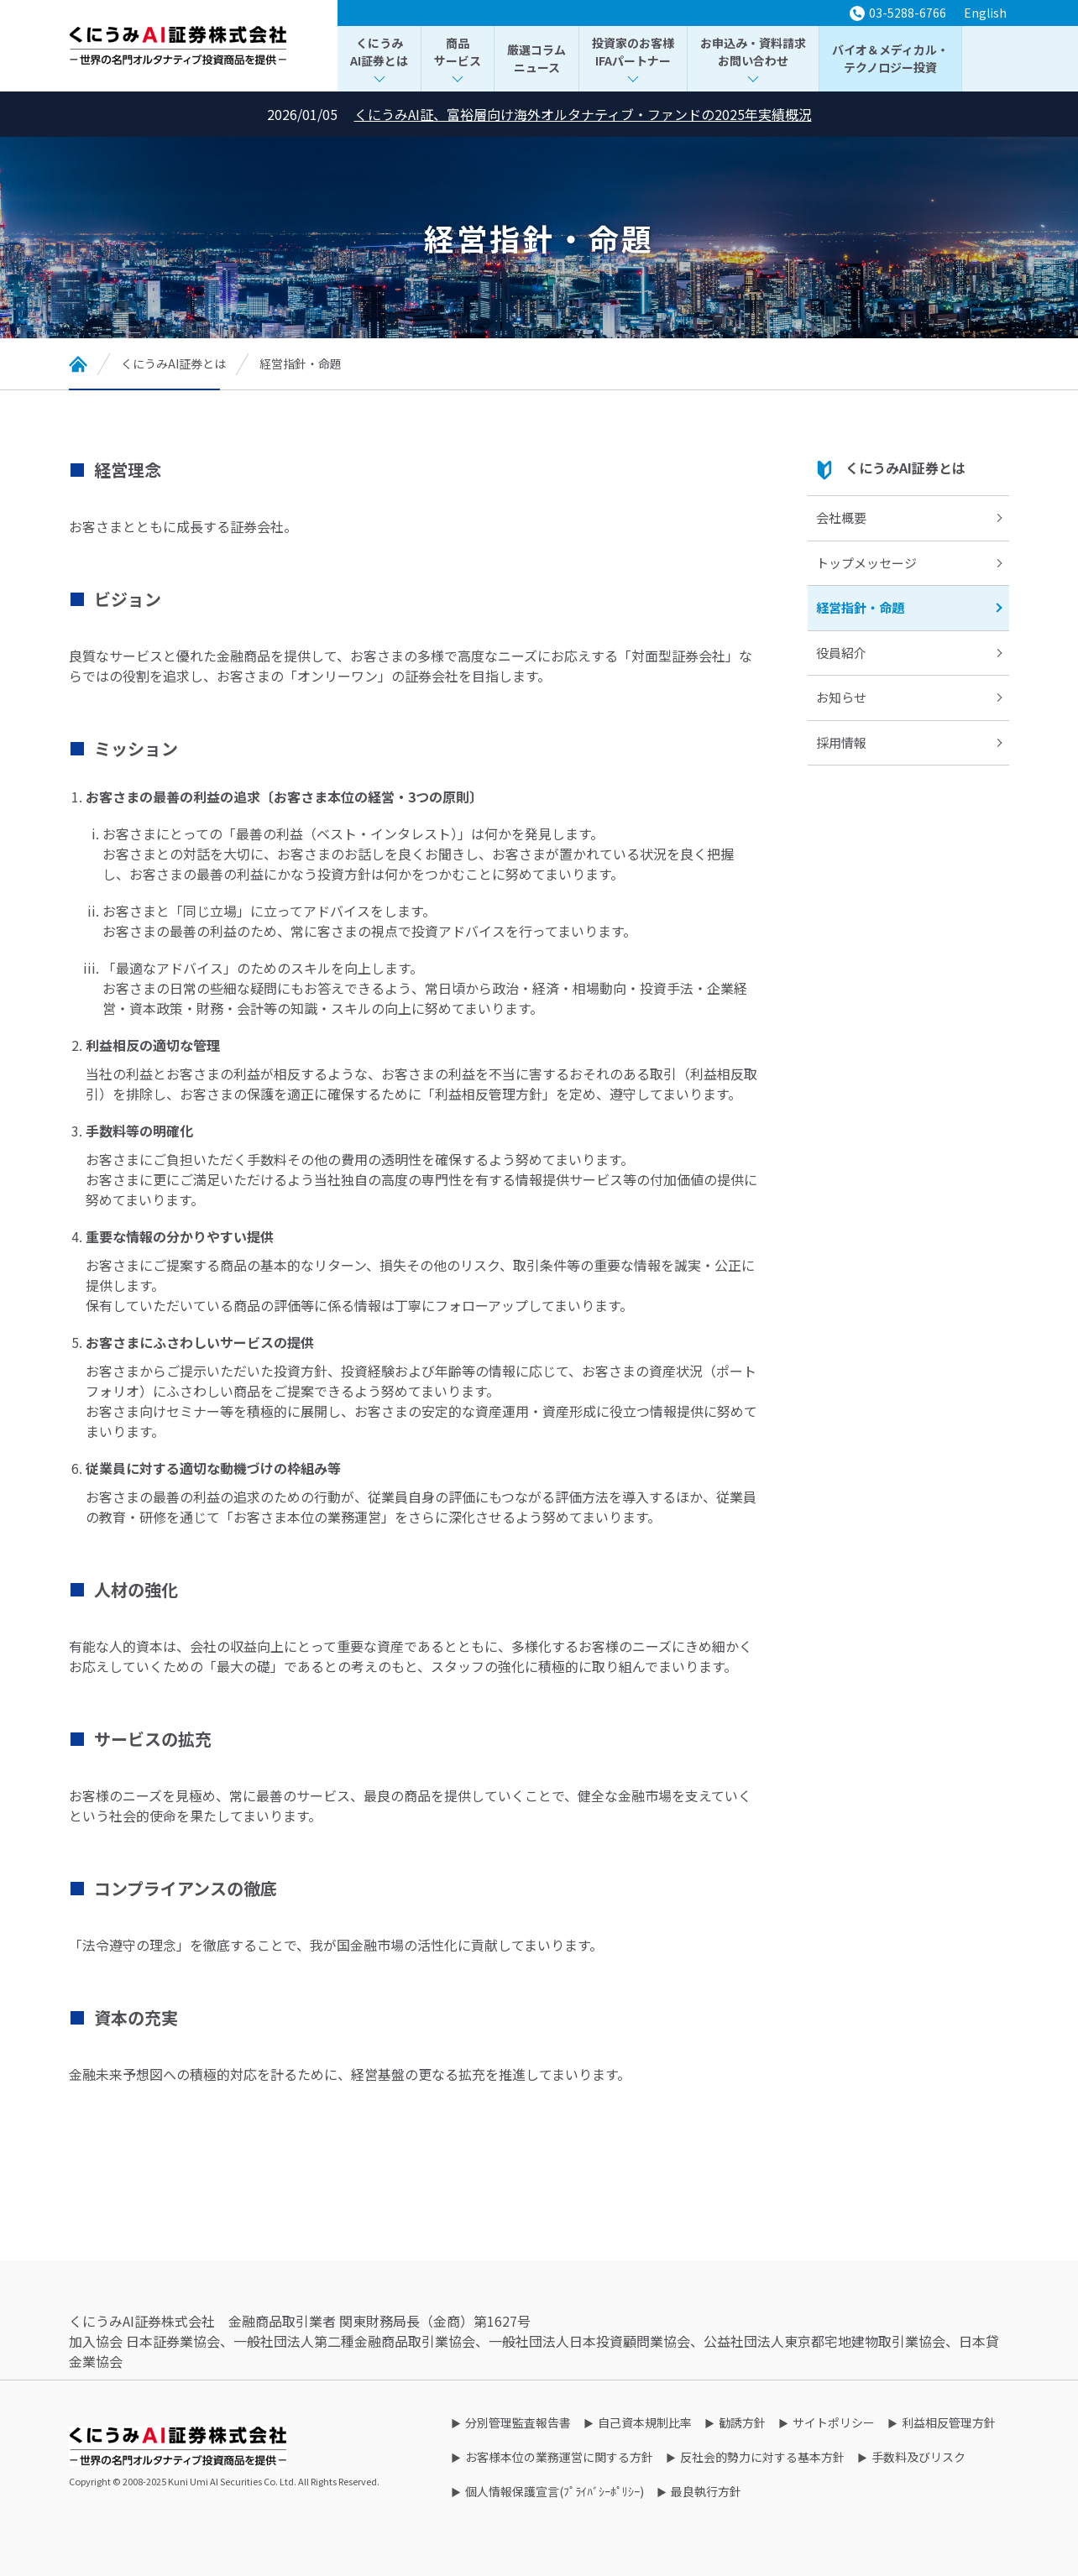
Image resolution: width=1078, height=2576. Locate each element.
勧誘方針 (742, 2422)
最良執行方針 (706, 2491)
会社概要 (841, 517)
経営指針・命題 (860, 607)
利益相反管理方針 (949, 2422)
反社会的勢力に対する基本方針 (762, 2456)
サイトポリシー (834, 2422)
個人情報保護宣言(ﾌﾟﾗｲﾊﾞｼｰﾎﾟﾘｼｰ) (554, 2491)
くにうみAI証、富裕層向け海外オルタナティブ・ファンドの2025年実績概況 (583, 114)
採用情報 (841, 742)
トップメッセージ (866, 563)
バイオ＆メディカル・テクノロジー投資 (890, 58)
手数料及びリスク (918, 2456)
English (985, 12)
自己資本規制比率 (645, 2422)
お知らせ (841, 697)
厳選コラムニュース (536, 58)
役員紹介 (841, 652)
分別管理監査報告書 (518, 2422)
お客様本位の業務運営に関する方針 (559, 2456)
